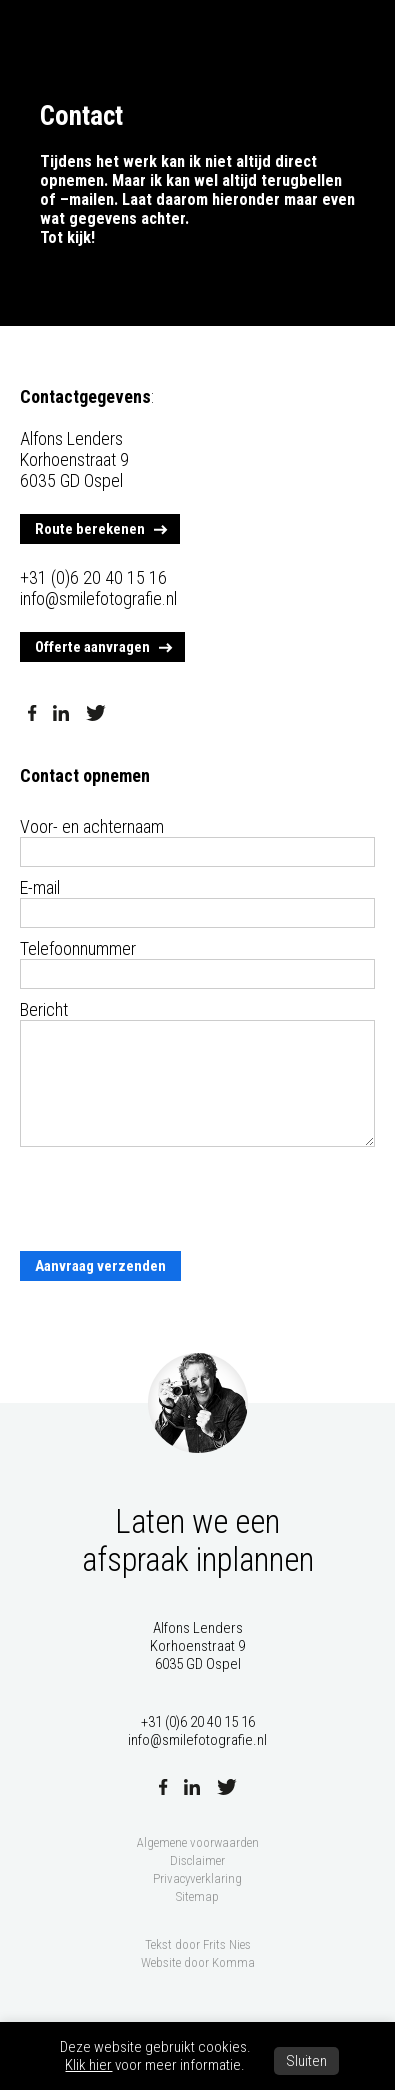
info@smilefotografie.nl (98, 598)
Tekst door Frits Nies (198, 1944)
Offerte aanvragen (92, 647)
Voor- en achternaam (92, 826)
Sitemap (197, 1896)
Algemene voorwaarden (198, 1842)
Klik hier (88, 2065)
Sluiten (306, 2061)
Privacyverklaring (197, 1878)
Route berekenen (90, 529)
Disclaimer (197, 1860)
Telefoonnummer (78, 948)
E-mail (40, 887)
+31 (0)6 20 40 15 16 (93, 577)
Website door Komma (198, 1962)
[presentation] (172, 1200)
